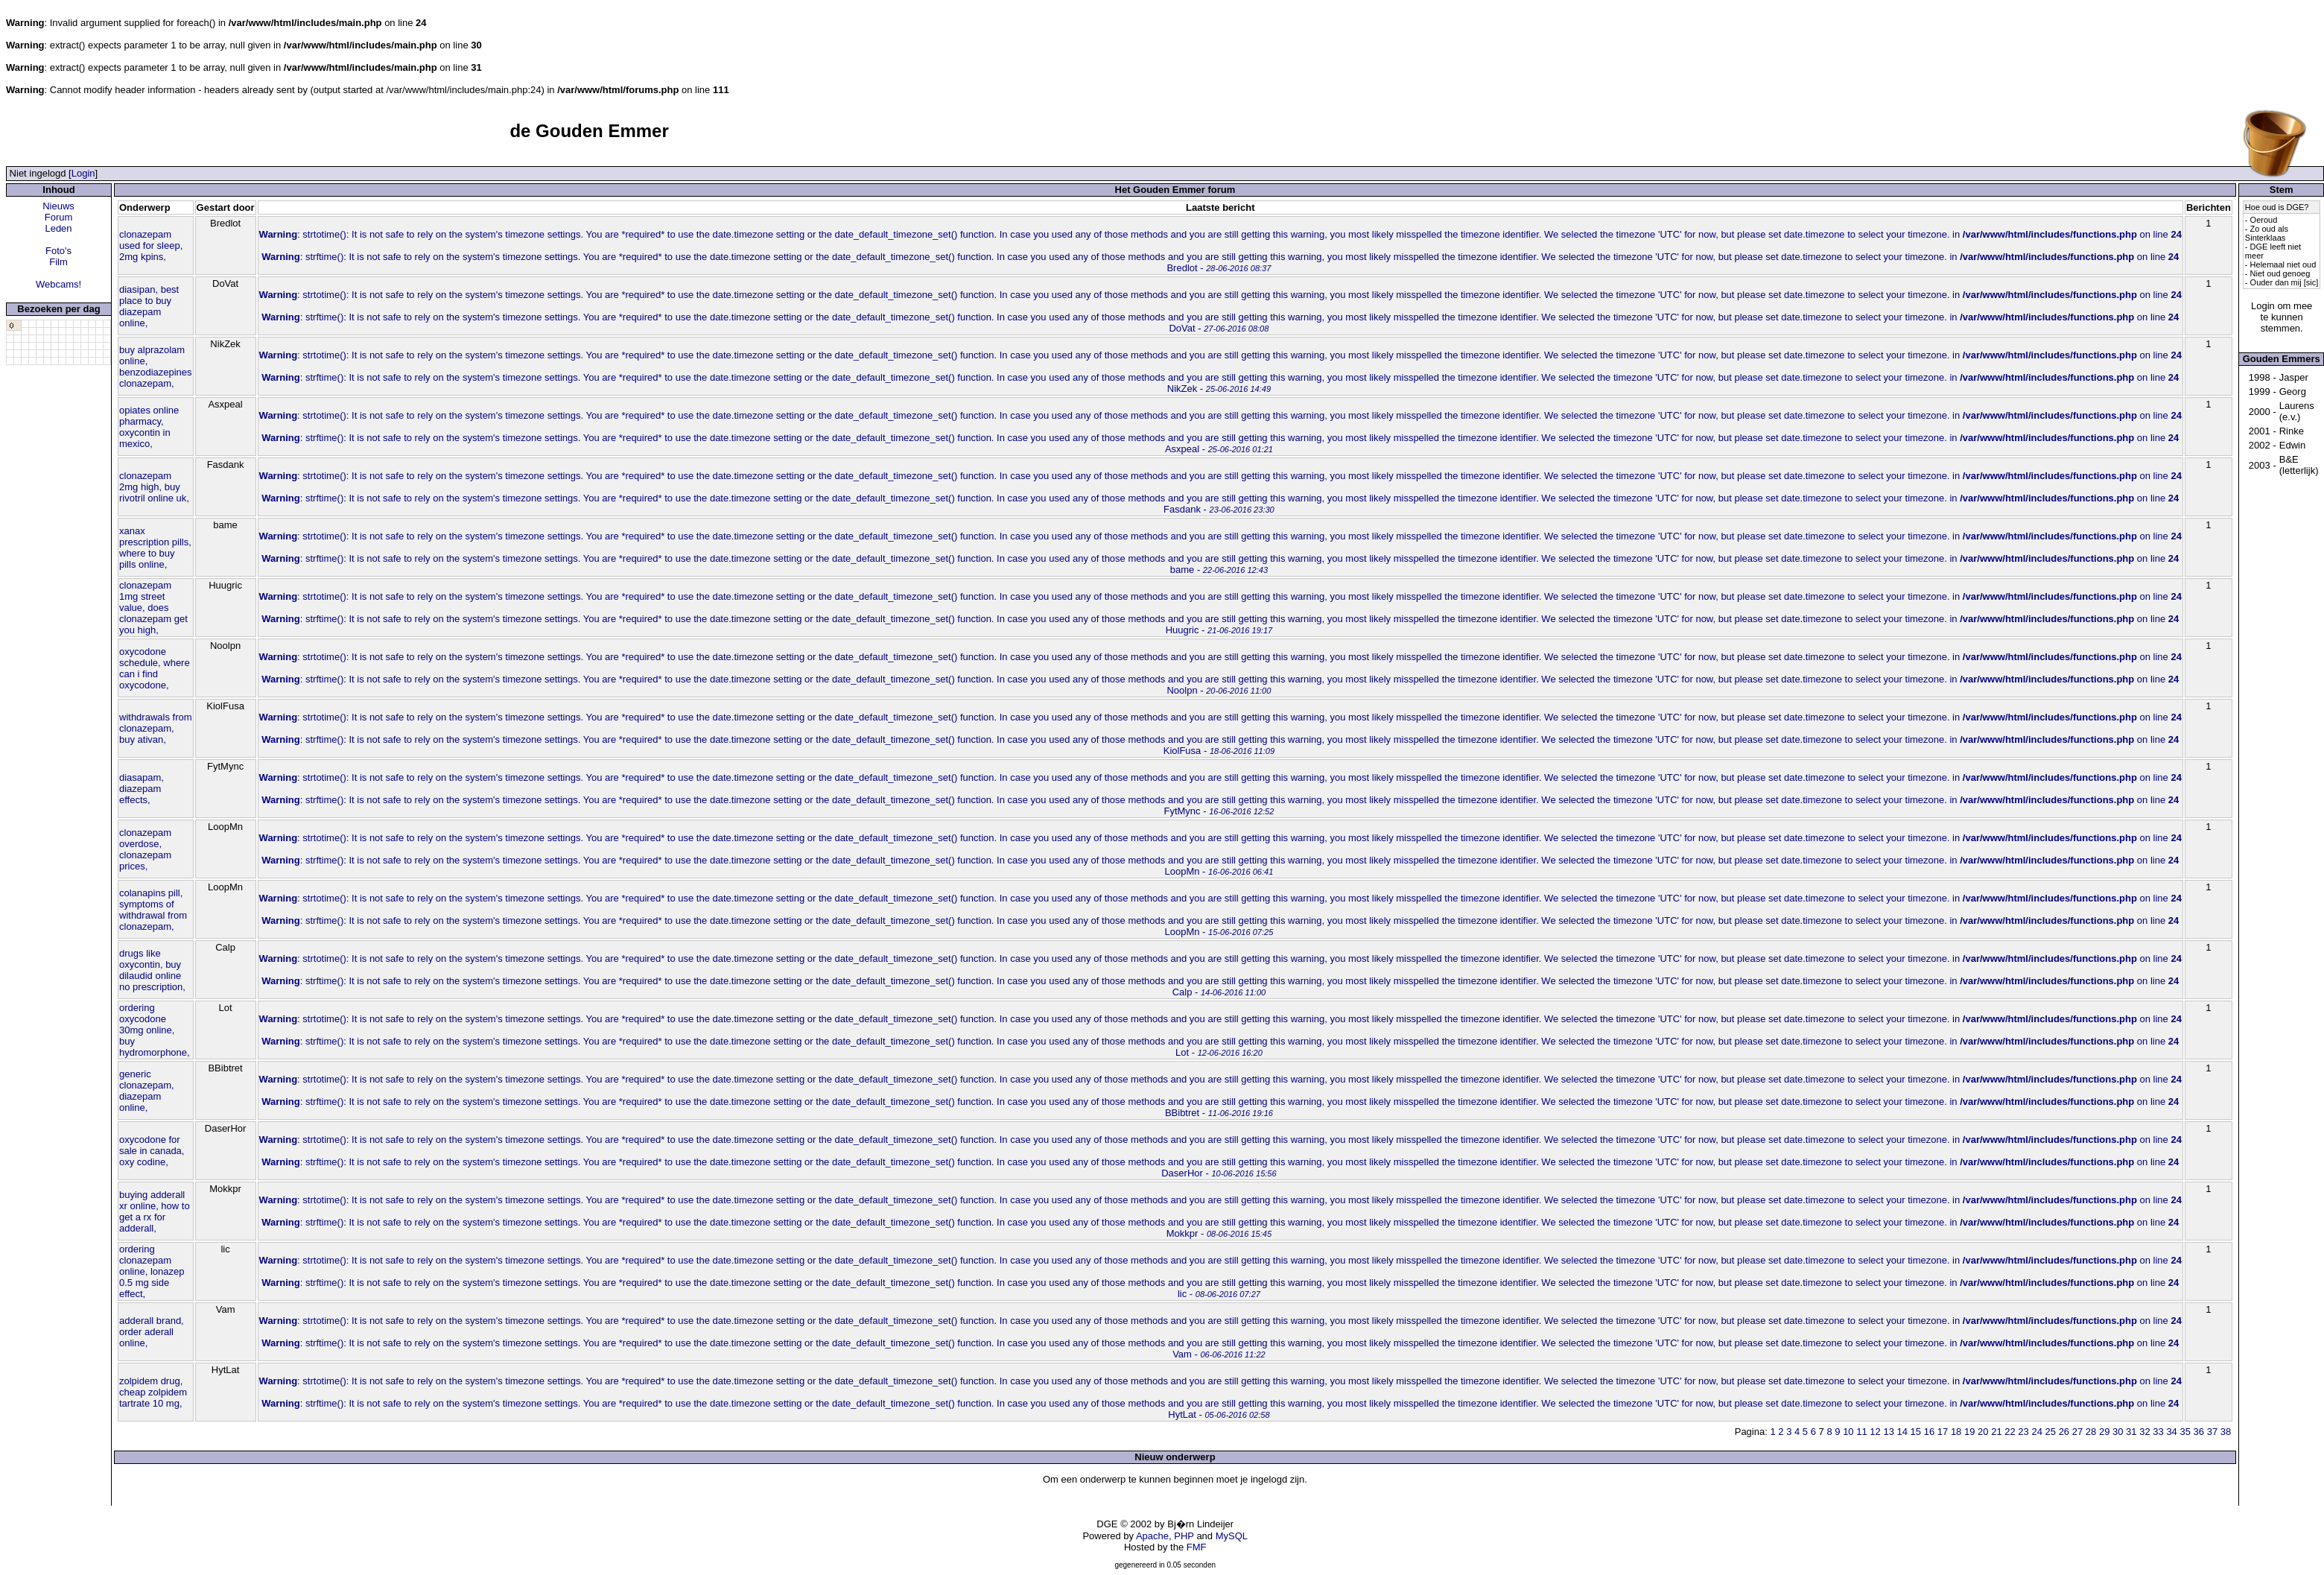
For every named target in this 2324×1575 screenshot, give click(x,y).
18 (1956, 1431)
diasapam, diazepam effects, (141, 788)
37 (2212, 1431)
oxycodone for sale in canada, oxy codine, (151, 1150)
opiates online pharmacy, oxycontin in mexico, (149, 427)
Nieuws (58, 206)
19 (1969, 1431)
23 (2023, 1431)
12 (1875, 1431)
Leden (58, 228)
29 (2104, 1431)
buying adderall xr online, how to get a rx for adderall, (154, 1211)
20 (1983, 1431)
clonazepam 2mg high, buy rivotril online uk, (154, 487)
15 (1916, 1431)
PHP (1184, 1535)
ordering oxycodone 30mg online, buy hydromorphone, (154, 1030)
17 (1942, 1431)
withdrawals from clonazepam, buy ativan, (155, 728)
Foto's (58, 250)
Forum (59, 217)
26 (2064, 1431)
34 (2171, 1431)
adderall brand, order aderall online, (151, 1332)
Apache (1152, 1535)
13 (1888, 1431)
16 (1929, 1431)
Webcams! (58, 284)
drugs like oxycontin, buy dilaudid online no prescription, (152, 970)
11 (1861, 1431)
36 (2199, 1431)
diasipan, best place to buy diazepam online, (149, 306)
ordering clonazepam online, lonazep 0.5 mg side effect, (151, 1271)
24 (2036, 1431)
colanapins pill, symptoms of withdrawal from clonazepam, (153, 909)
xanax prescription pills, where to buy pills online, (155, 547)
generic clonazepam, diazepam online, (146, 1090)
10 (1848, 1431)
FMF (1197, 1547)
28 (2091, 1431)
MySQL (1232, 1535)
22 (2009, 1431)
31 (2131, 1431)
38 (2225, 1431)
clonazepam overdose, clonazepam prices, (145, 849)
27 (2077, 1431)
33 (2158, 1431)
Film (58, 261)
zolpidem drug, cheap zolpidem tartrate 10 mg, (153, 1392)
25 (2050, 1431)
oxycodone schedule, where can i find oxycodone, (154, 668)
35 (2184, 1431)
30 (2117, 1431)
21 (1996, 1431)
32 (2144, 1431)
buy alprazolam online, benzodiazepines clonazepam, (155, 366)
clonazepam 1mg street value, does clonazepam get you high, (153, 608)
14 (1902, 1431)
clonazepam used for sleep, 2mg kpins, (150, 245)
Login (83, 173)
